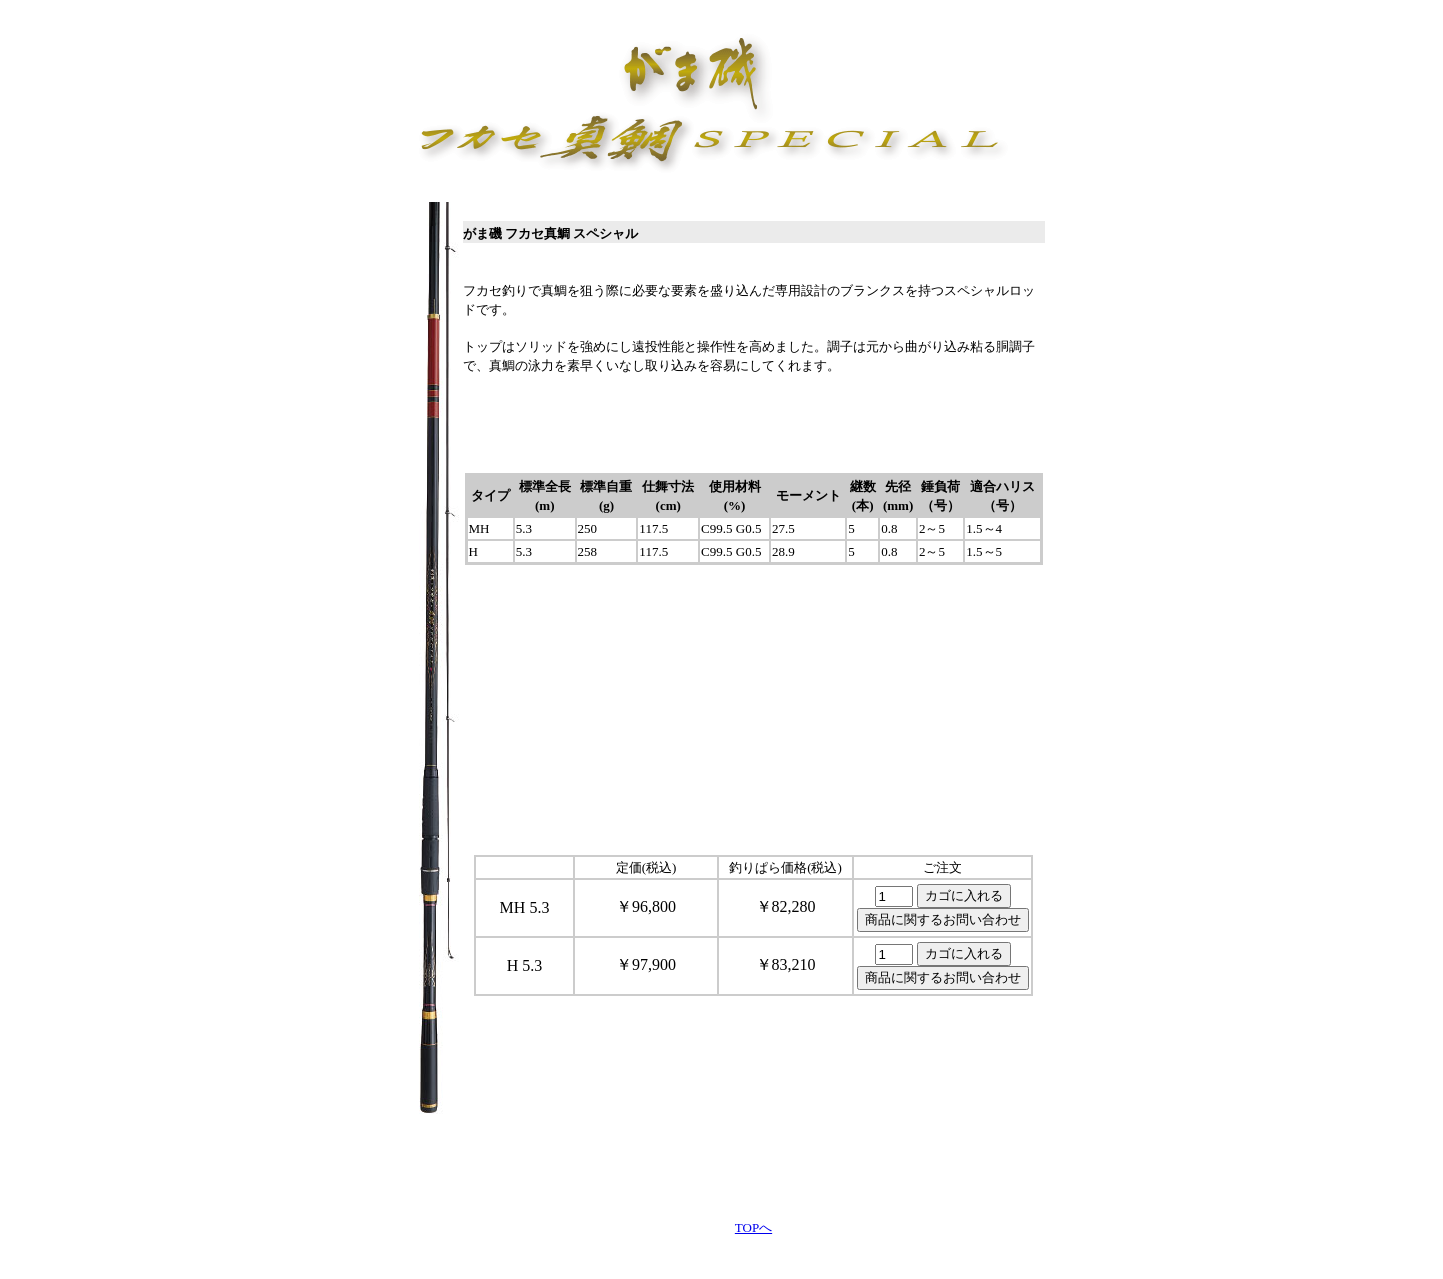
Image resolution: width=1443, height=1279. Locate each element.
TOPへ (753, 1227)
